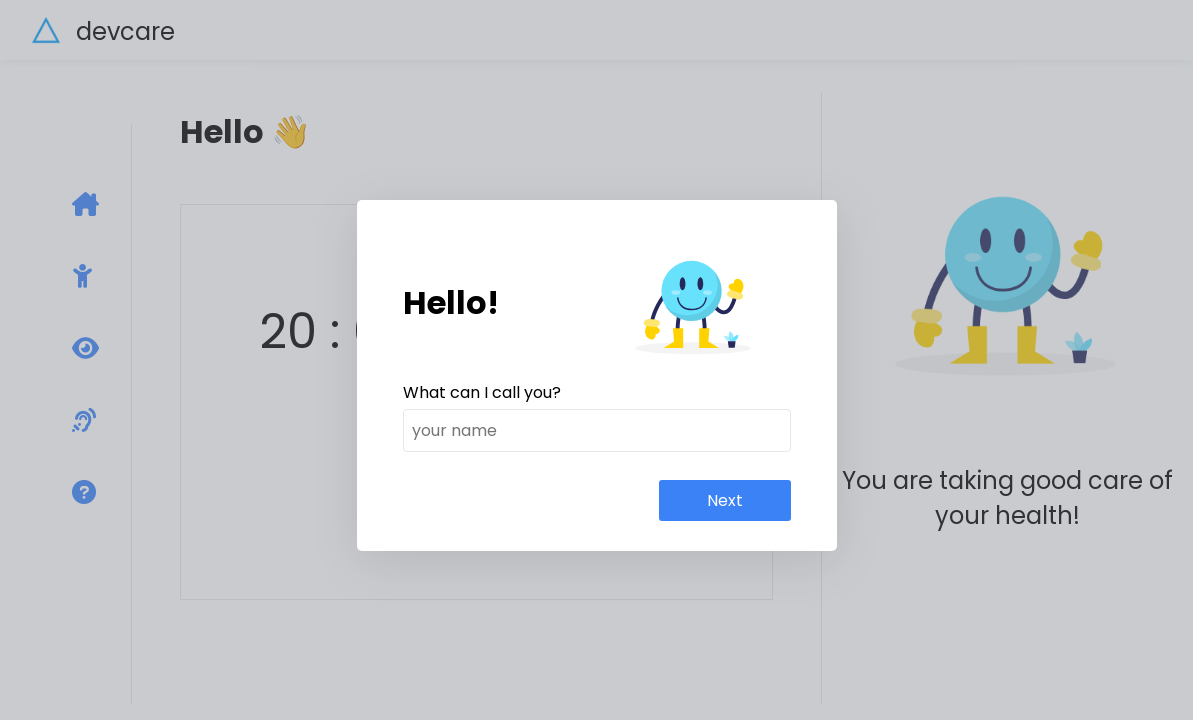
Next (725, 500)
